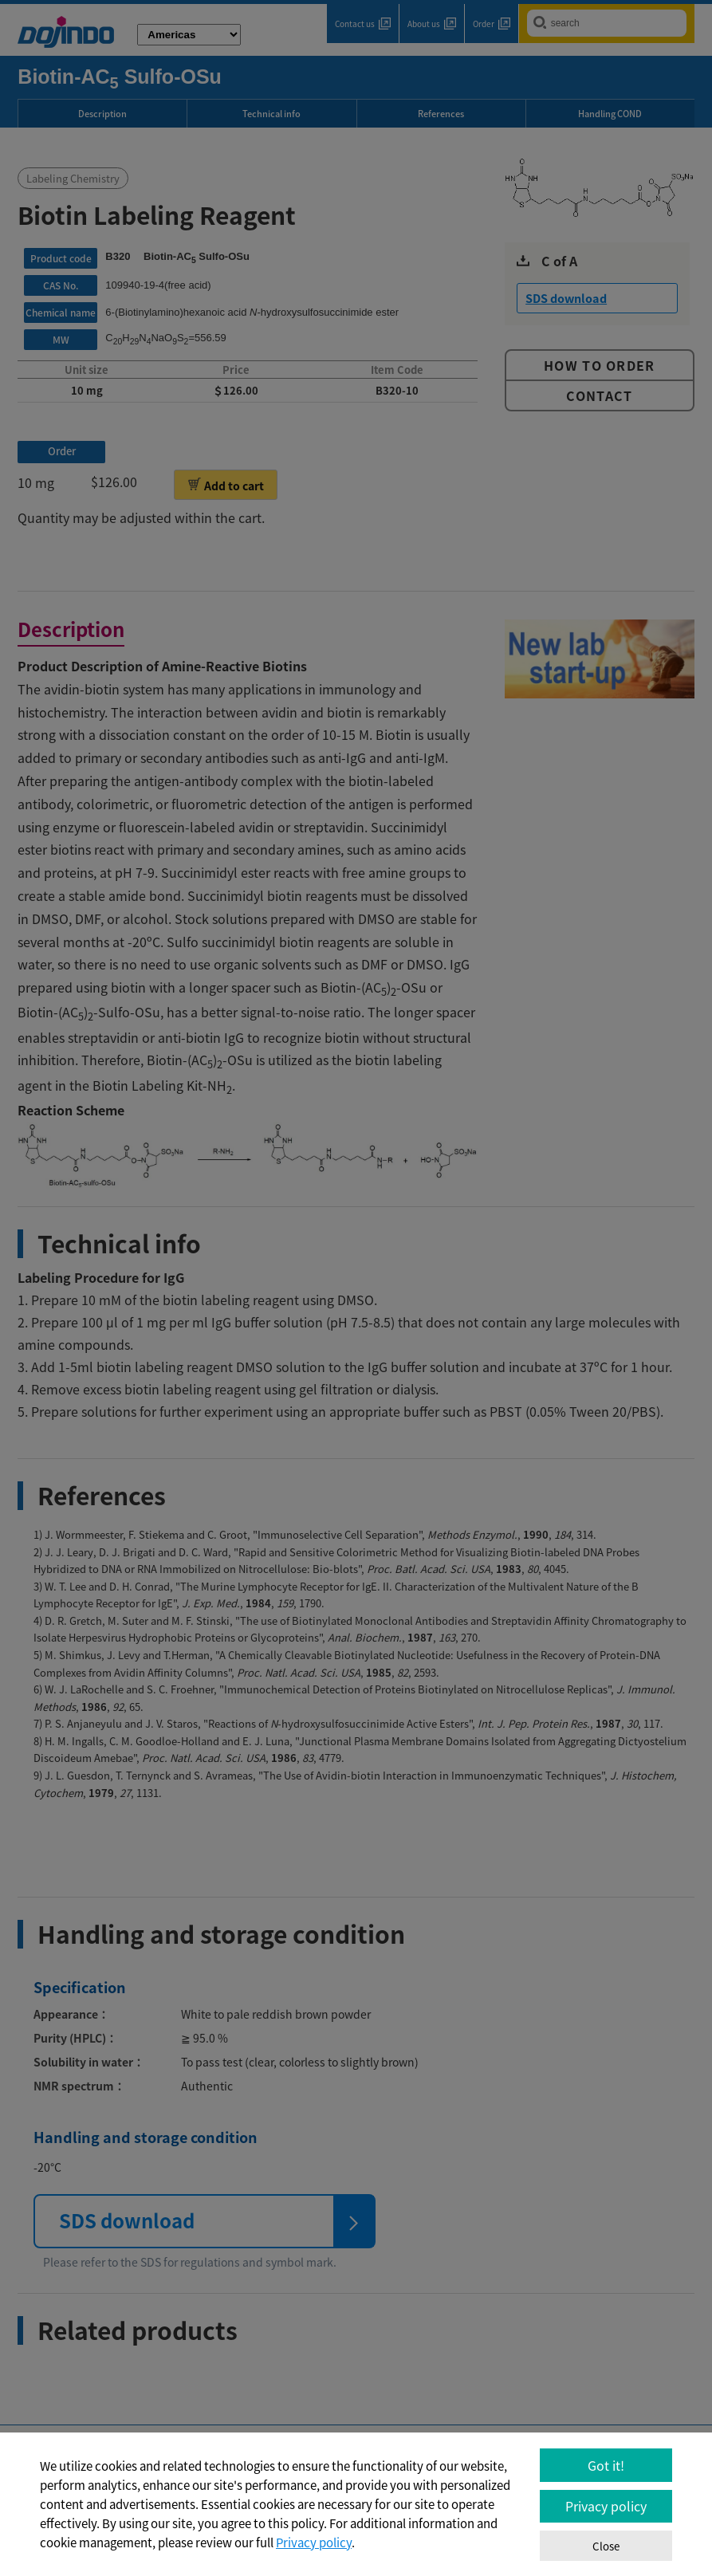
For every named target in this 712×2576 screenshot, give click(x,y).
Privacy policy (314, 2542)
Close (606, 2546)
